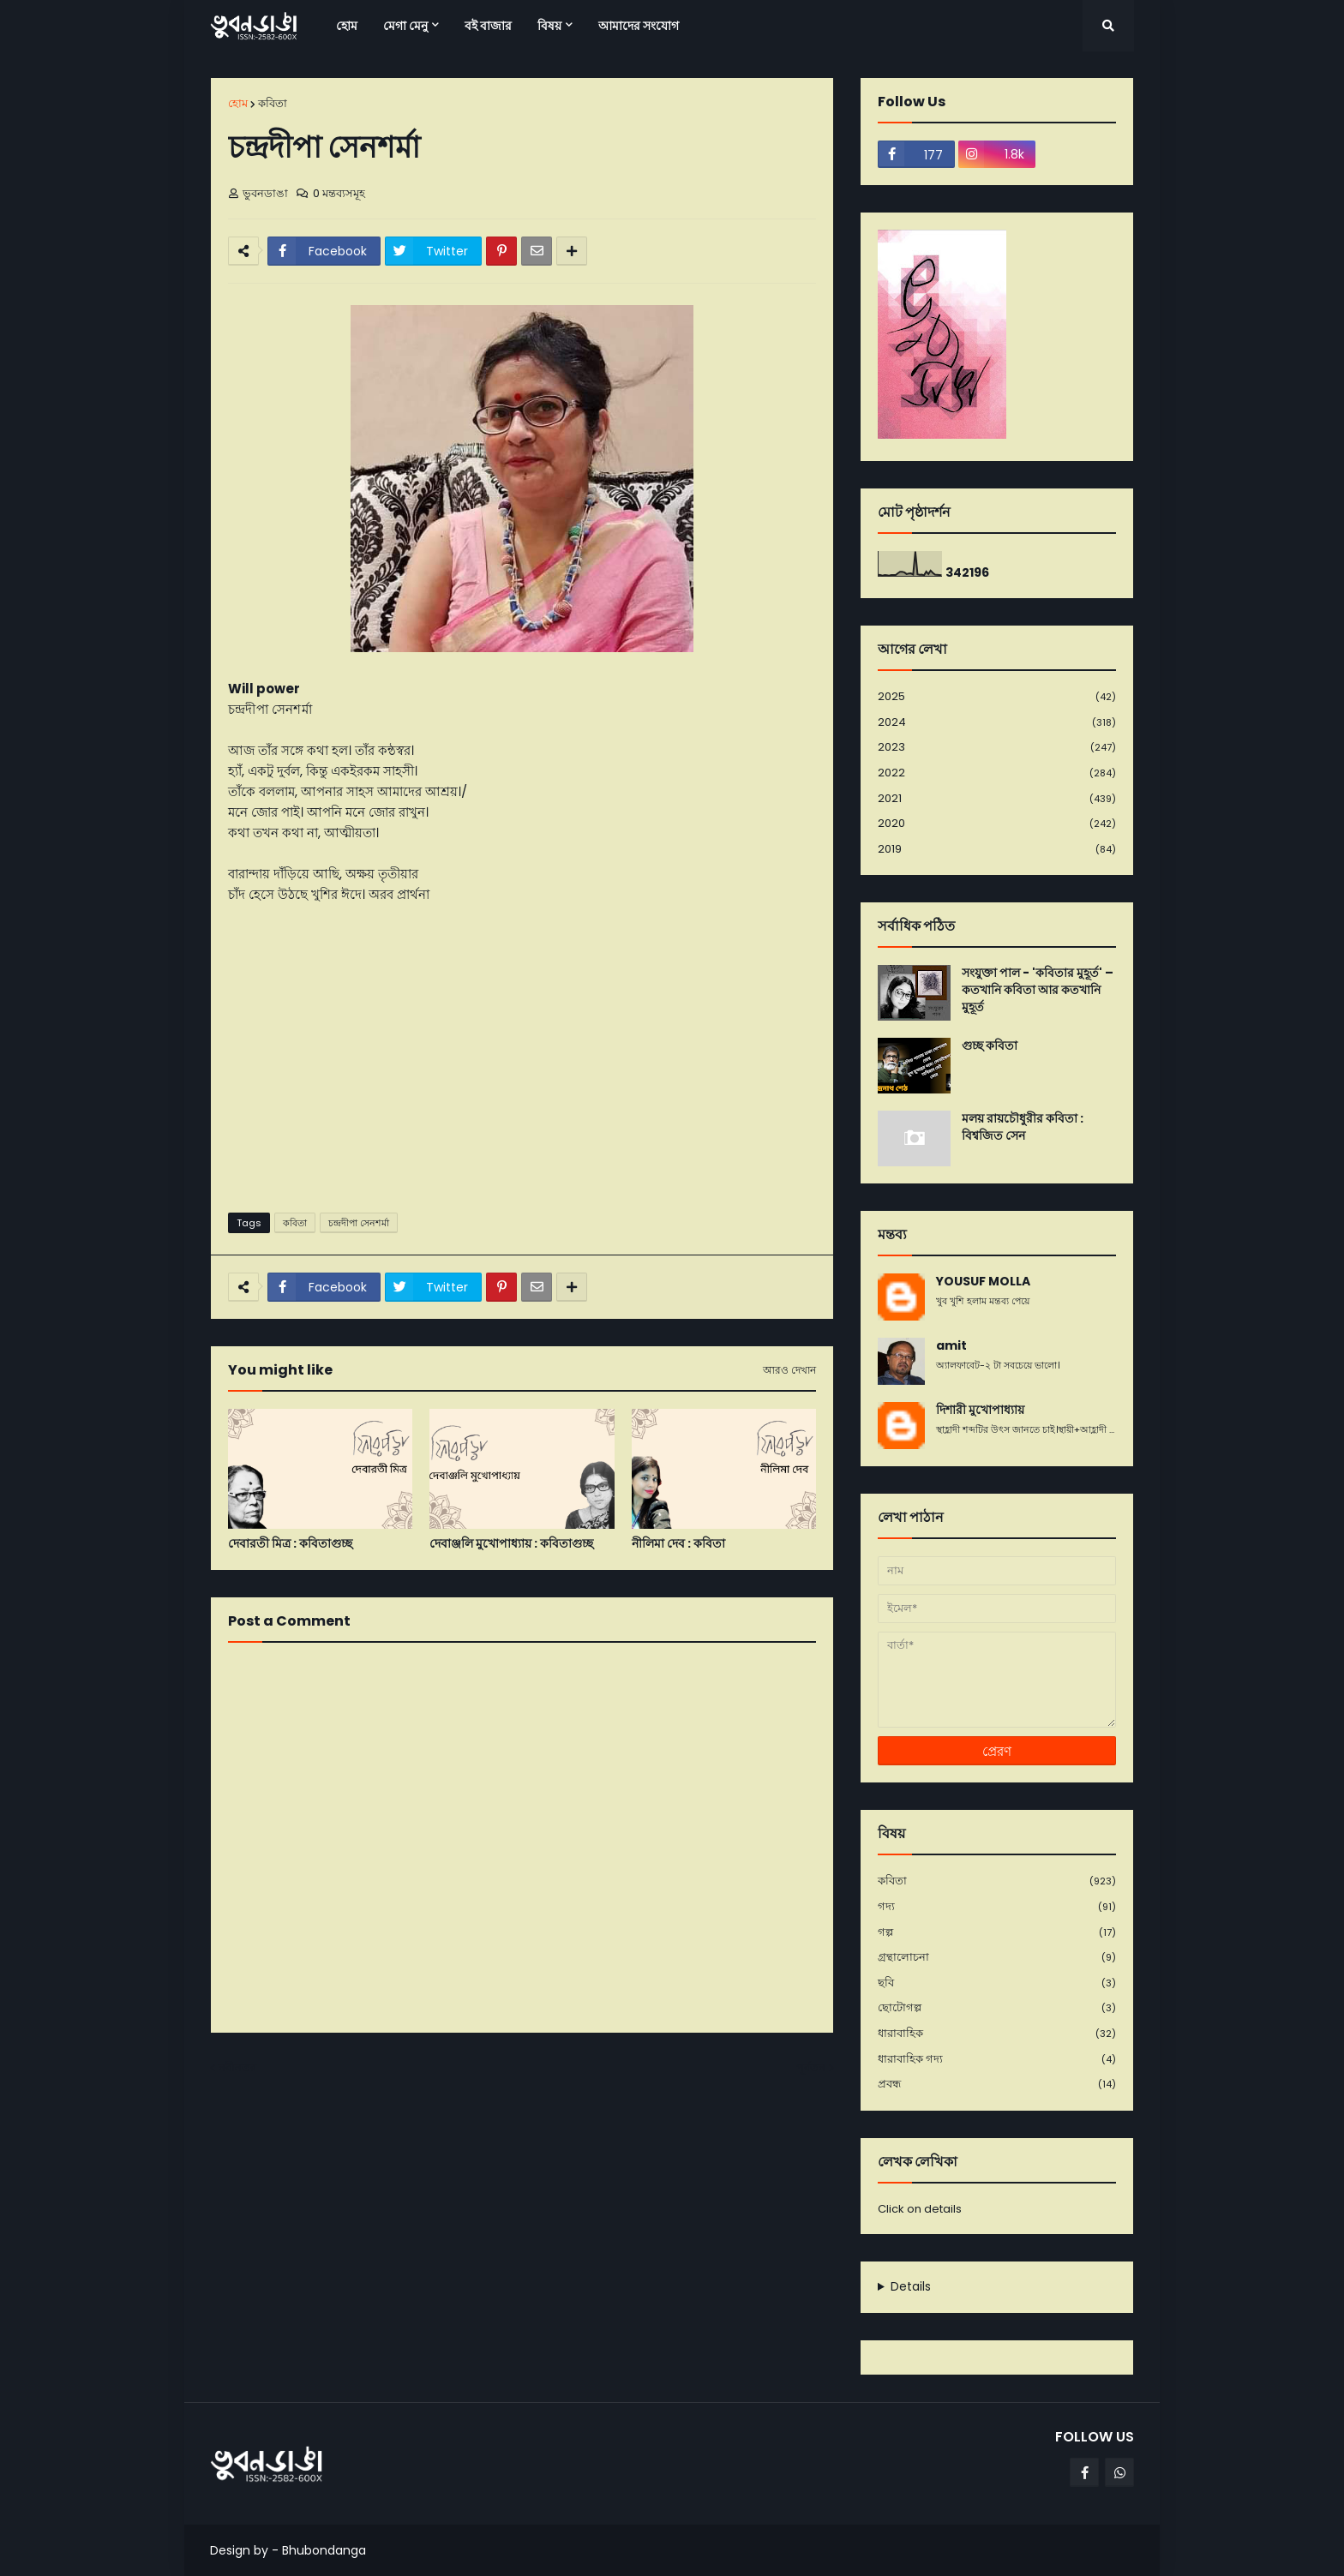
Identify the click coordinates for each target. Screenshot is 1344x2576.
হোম (238, 103)
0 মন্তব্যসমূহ (339, 193)
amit (951, 1346)
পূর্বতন (810, 2067)
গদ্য (997, 1907)
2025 (997, 697)
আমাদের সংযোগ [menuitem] (638, 25)
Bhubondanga (324, 2550)
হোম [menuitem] (346, 25)
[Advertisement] (522, 1067)
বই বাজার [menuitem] (488, 25)
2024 (997, 723)
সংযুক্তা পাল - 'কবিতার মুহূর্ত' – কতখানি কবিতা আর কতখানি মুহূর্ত (1037, 990)
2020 (997, 824)
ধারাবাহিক (997, 2034)
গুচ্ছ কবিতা (989, 1046)
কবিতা (272, 103)
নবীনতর (237, 2067)
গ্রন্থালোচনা (997, 1958)
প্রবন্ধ (997, 2084)
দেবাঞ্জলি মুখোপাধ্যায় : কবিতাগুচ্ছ (511, 1544)
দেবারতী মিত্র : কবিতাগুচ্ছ (290, 1544)
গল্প (997, 1933)
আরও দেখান (789, 1370)
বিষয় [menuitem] (549, 25)
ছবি (997, 1983)
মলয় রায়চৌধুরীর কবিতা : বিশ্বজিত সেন (1022, 1127)
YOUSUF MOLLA (983, 1281)
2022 (997, 773)
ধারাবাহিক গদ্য (997, 2060)
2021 (997, 799)
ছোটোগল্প (997, 2008)
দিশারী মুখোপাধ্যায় (980, 1410)
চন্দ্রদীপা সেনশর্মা (358, 1223)
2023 (997, 748)
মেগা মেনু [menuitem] (405, 25)
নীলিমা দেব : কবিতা (678, 1544)
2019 (997, 849)
